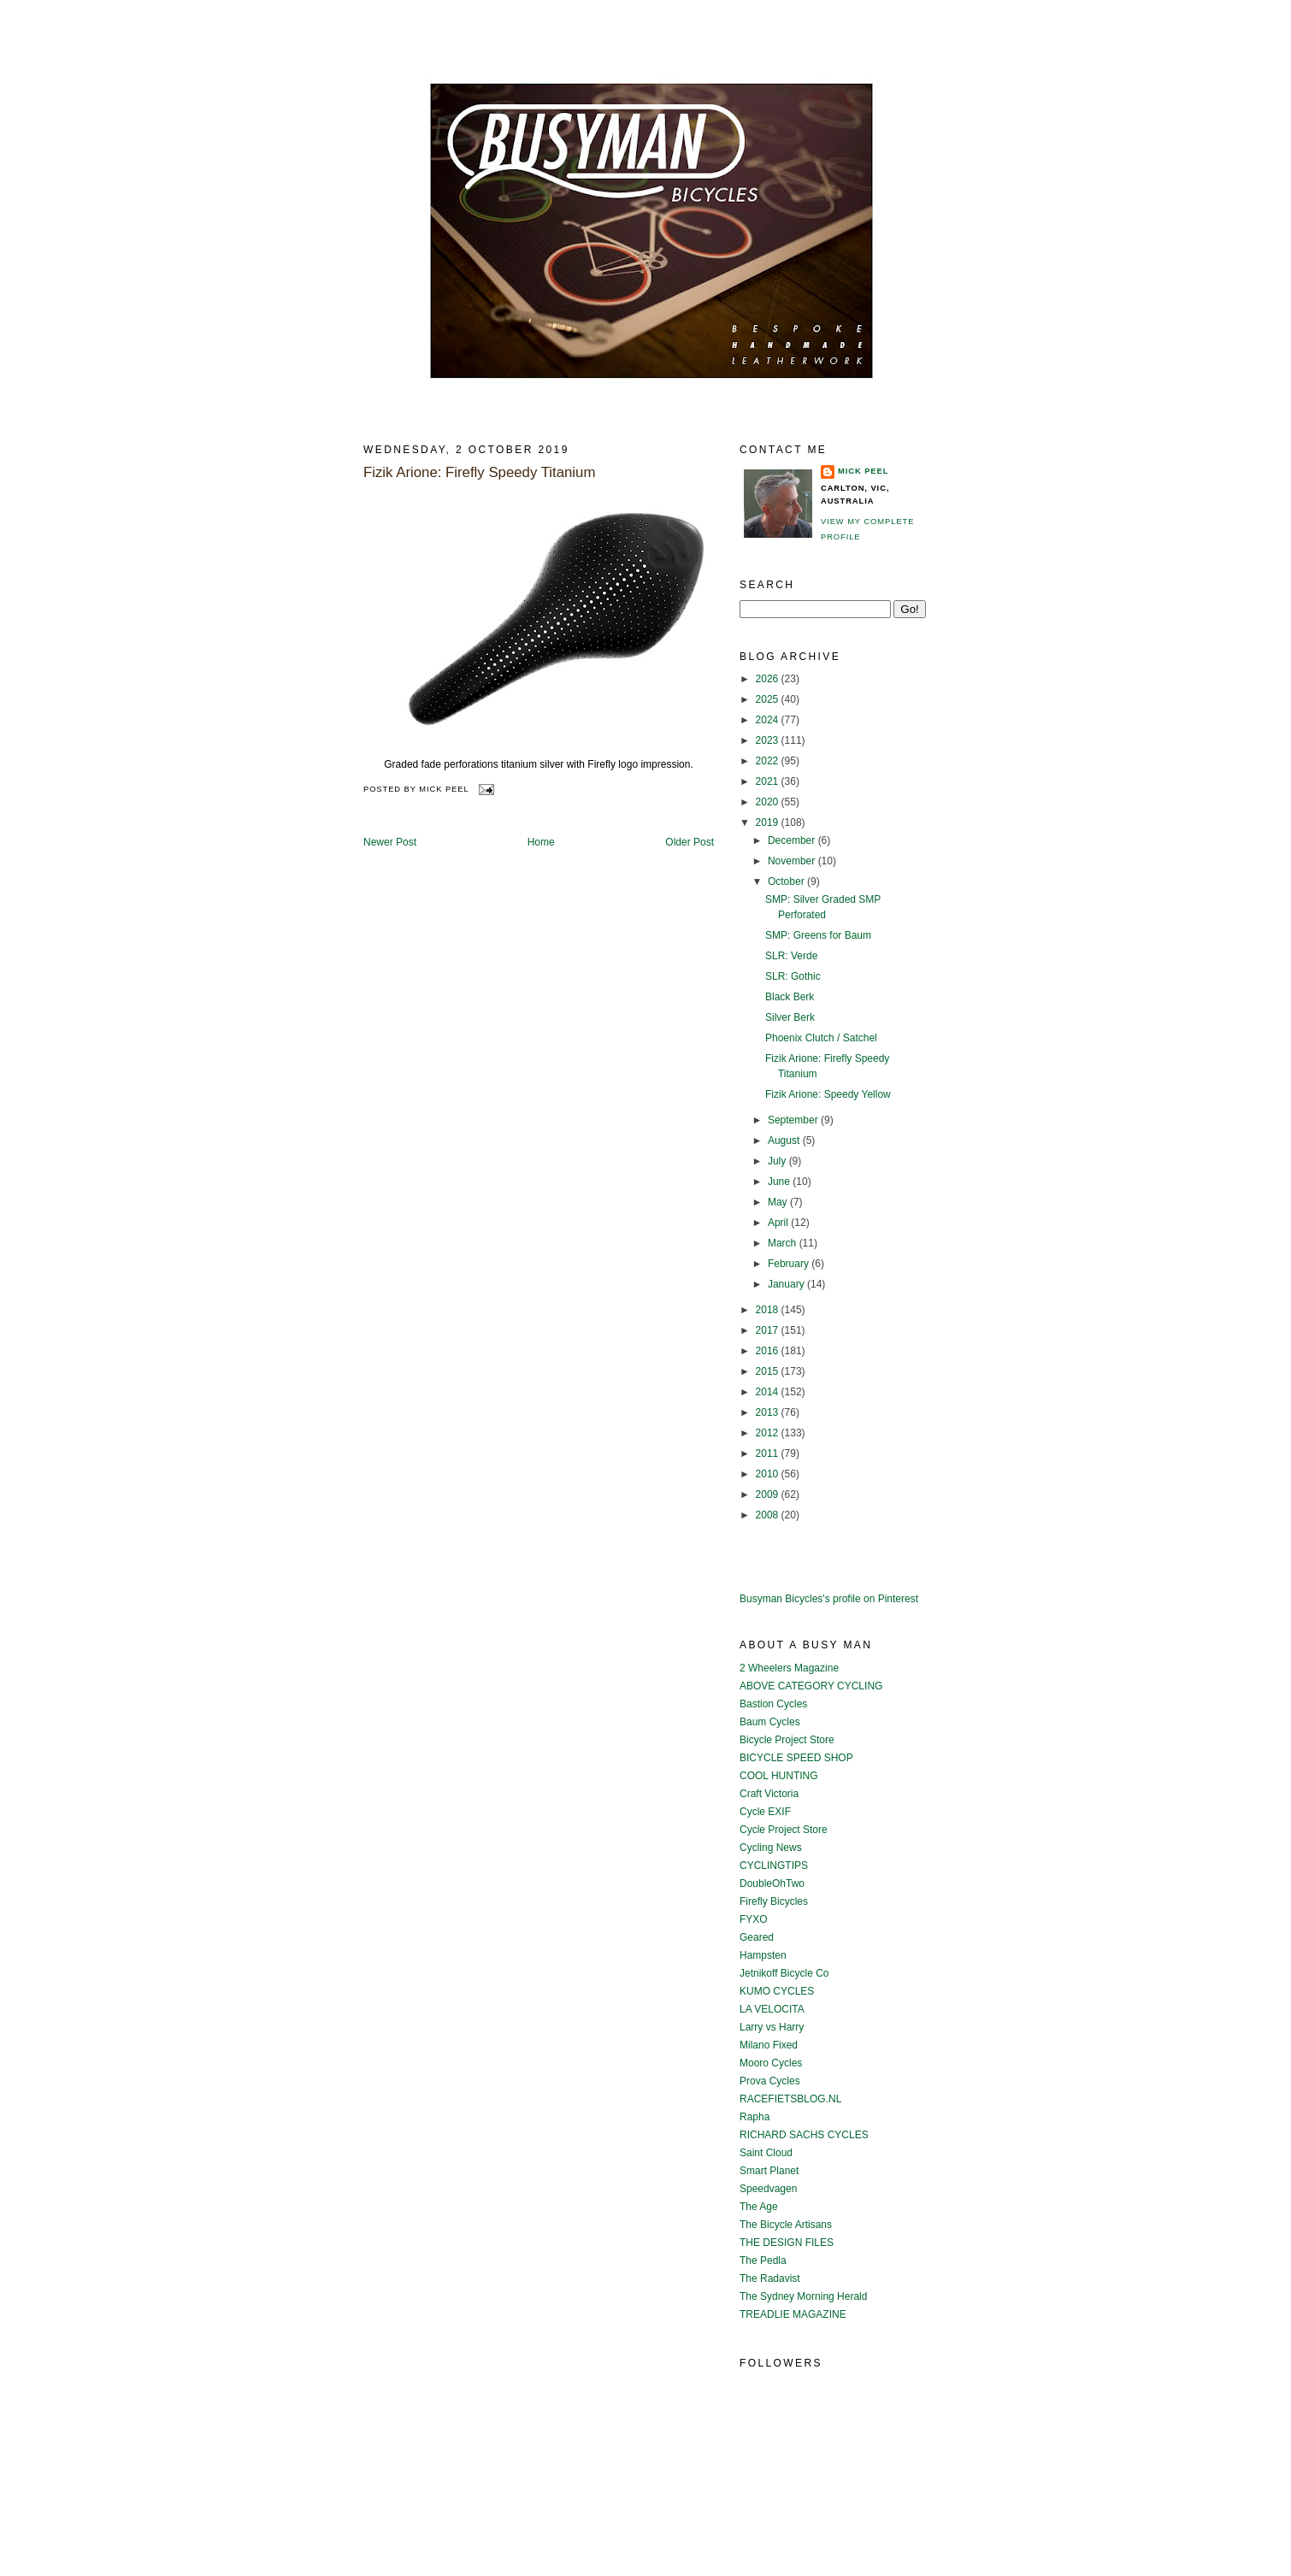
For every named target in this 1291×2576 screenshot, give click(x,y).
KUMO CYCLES (777, 1991)
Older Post (689, 842)
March (783, 1243)
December (793, 840)
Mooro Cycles (771, 2063)
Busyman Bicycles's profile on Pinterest (829, 1599)
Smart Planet (769, 2171)
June (780, 1182)
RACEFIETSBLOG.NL (790, 2099)
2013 (768, 1412)
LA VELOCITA (772, 2009)
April (779, 1223)
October (787, 881)
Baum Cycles (770, 1722)
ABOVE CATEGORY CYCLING (811, 1686)
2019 (768, 822)
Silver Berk (790, 1017)
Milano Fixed (769, 2045)
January (787, 1284)
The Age (759, 2207)
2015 (768, 1371)
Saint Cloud (766, 2153)
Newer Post (389, 842)
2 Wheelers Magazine (789, 1668)
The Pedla (763, 2261)
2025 (768, 699)
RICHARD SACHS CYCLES (804, 2135)
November (793, 861)
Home (541, 842)
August (785, 1141)
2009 (768, 1494)
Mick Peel (863, 471)
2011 (768, 1453)
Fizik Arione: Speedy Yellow (828, 1094)
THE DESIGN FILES (787, 2243)
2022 (768, 761)
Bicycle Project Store (787, 1740)
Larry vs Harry (772, 2027)
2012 (768, 1433)
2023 (768, 740)
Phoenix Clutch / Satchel (821, 1038)
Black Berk (789, 997)
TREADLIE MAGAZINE (793, 2314)
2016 (768, 1351)
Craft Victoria (769, 1794)
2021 (768, 781)
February (789, 1264)
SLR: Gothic (793, 976)
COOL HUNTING (779, 1776)
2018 (768, 1310)
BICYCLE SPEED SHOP (796, 1758)
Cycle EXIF (765, 1812)
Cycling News (771, 1848)
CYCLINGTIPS (774, 1866)
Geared (757, 1937)
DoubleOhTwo (772, 1883)
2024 (768, 720)
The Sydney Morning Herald (803, 2296)
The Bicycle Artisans (786, 2225)
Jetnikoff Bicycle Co (784, 1973)
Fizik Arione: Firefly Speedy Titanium (479, 472)
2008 (768, 1515)
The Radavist (770, 2278)
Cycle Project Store (784, 1830)
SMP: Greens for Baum (818, 935)
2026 (768, 679)
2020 (768, 802)
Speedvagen (768, 2189)
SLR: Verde (791, 956)
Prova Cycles (770, 2081)
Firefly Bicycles (774, 1901)
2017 (768, 1330)
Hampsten (763, 1955)
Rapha (754, 2117)
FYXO (754, 1919)
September (794, 1120)
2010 (768, 1474)
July (778, 1161)
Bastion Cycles (773, 1704)
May (779, 1202)
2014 (768, 1392)
